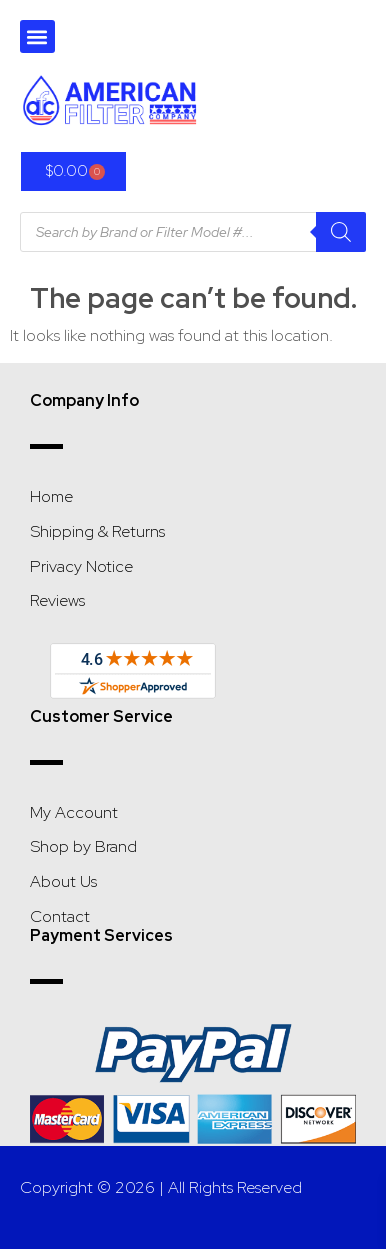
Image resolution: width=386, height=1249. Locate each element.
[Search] (341, 232)
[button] (37, 36)
